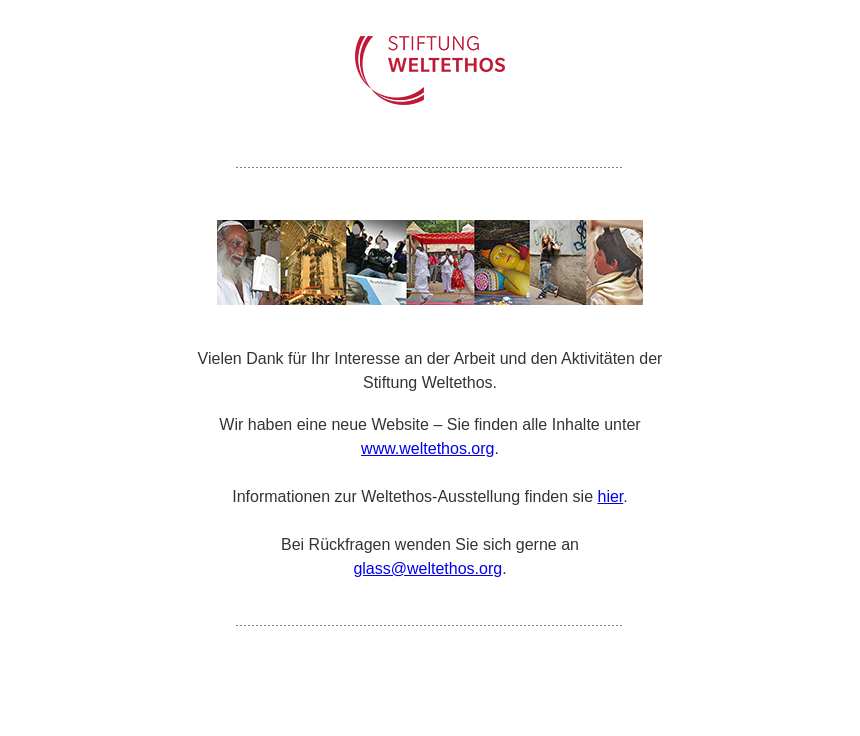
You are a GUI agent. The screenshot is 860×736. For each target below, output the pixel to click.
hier (610, 496)
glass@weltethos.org (427, 568)
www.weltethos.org (427, 448)
